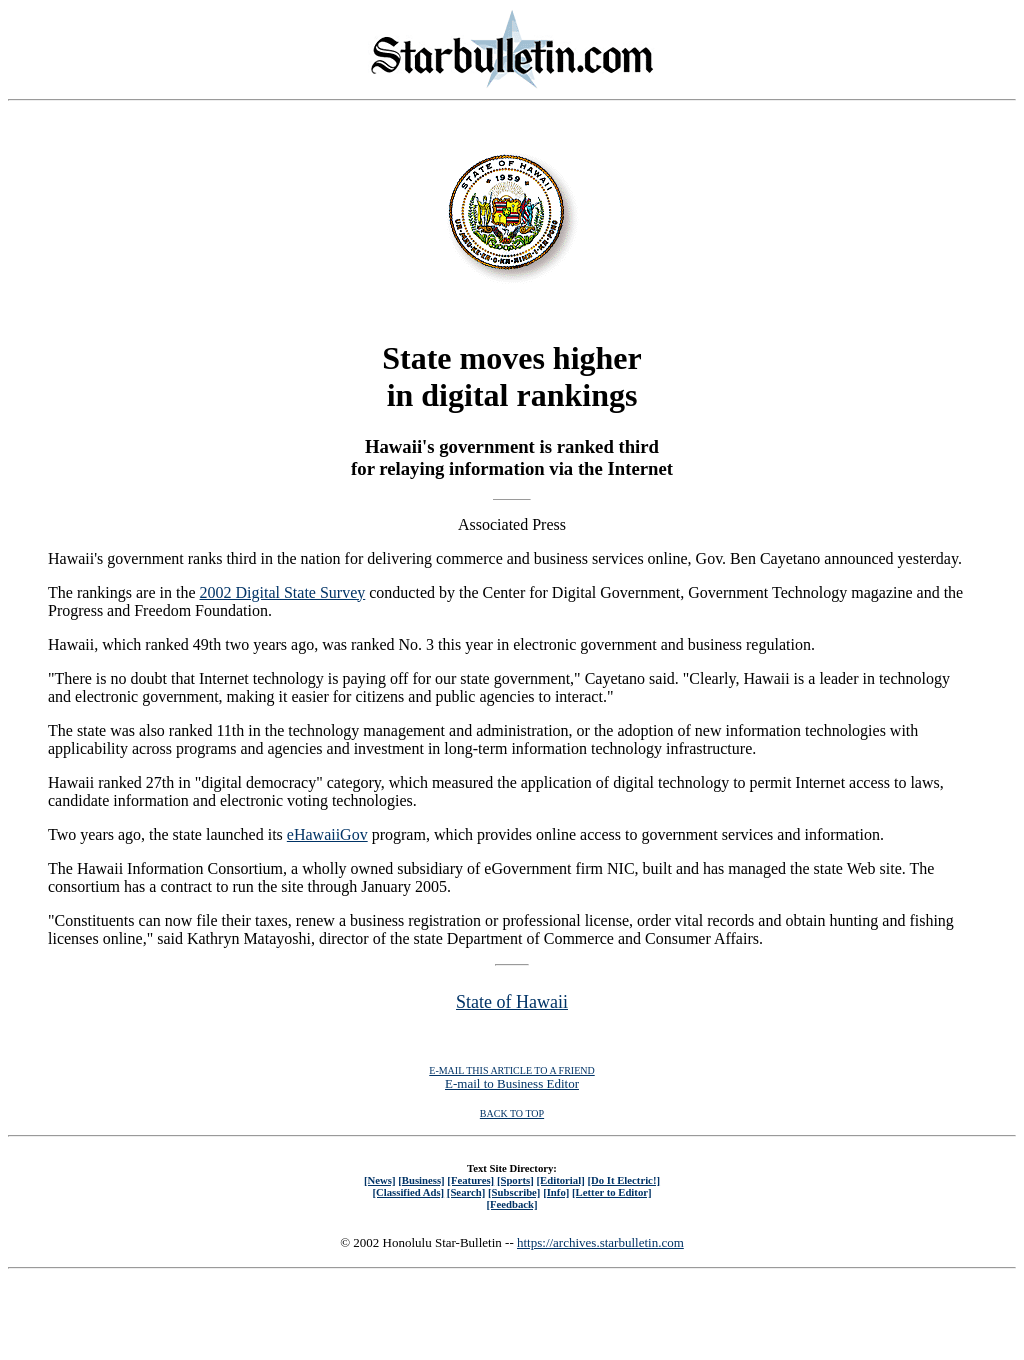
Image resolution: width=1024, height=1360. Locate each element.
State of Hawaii (512, 1002)
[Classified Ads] (408, 1192)
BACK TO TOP (512, 1113)
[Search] (466, 1192)
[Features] (470, 1180)
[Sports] (515, 1180)
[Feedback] (511, 1204)
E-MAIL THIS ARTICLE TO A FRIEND (511, 1070)
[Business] (421, 1180)
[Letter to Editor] (612, 1192)
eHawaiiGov (327, 834)
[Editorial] (560, 1180)
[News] (380, 1180)
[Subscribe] (514, 1192)
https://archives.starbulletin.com (600, 1242)
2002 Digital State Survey (283, 592)
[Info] (556, 1192)
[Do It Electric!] (623, 1180)
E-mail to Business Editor (512, 1083)
